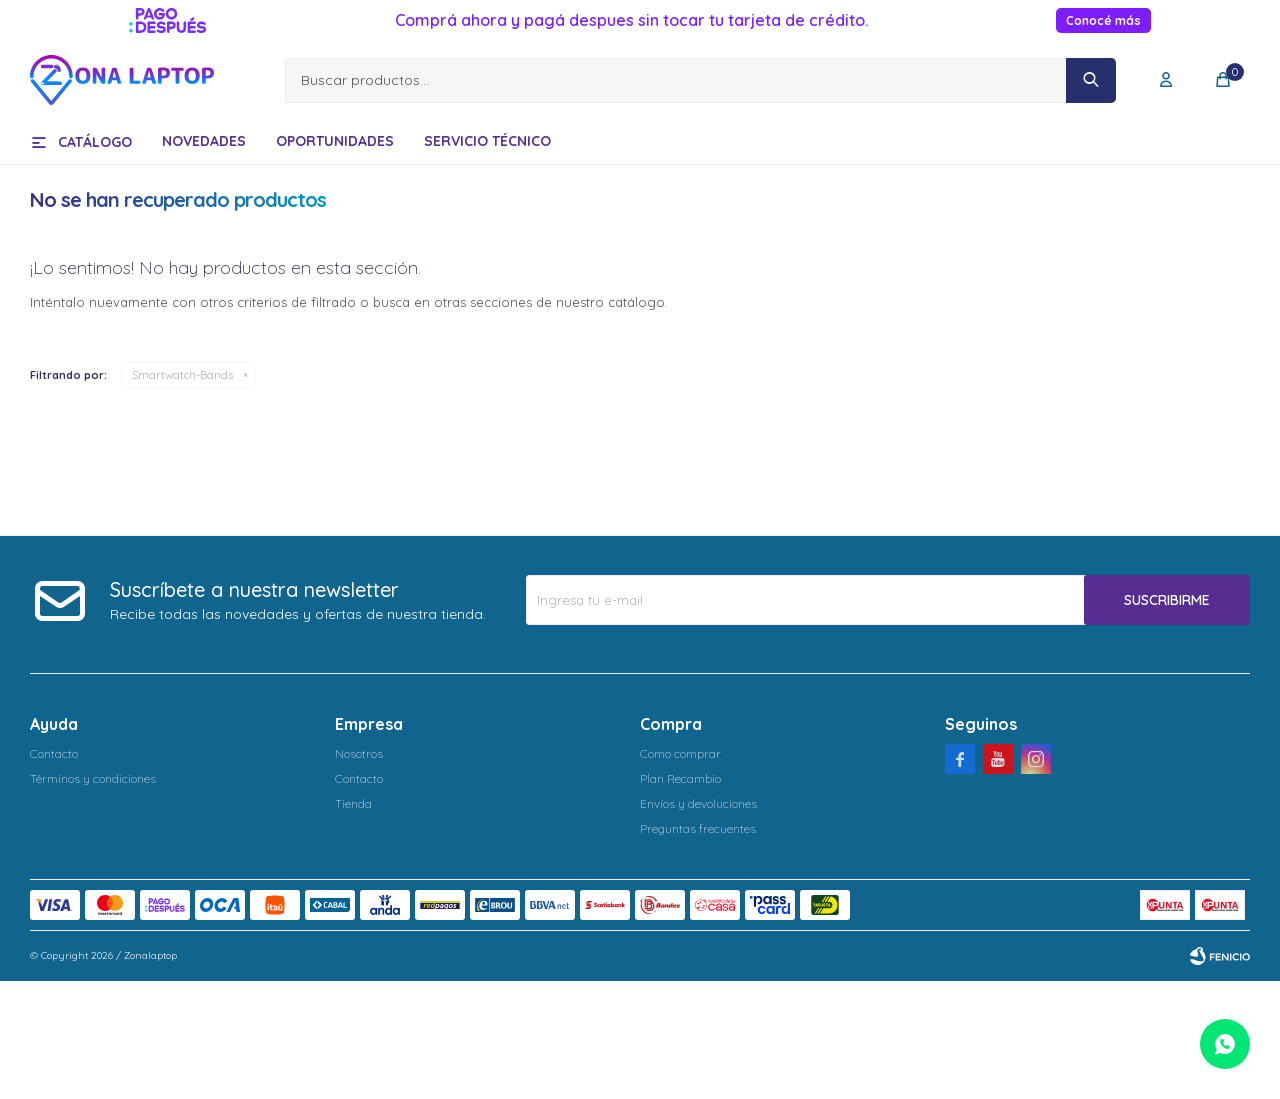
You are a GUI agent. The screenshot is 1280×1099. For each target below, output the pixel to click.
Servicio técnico (487, 141)
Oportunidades (335, 141)
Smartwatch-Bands (182, 375)
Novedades (204, 141)
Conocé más (1103, 20)
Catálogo (95, 142)
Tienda (353, 803)
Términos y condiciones (93, 778)
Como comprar (680, 753)
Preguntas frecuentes (698, 828)
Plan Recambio (680, 778)
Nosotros (359, 753)
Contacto (54, 753)
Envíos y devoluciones (698, 803)
